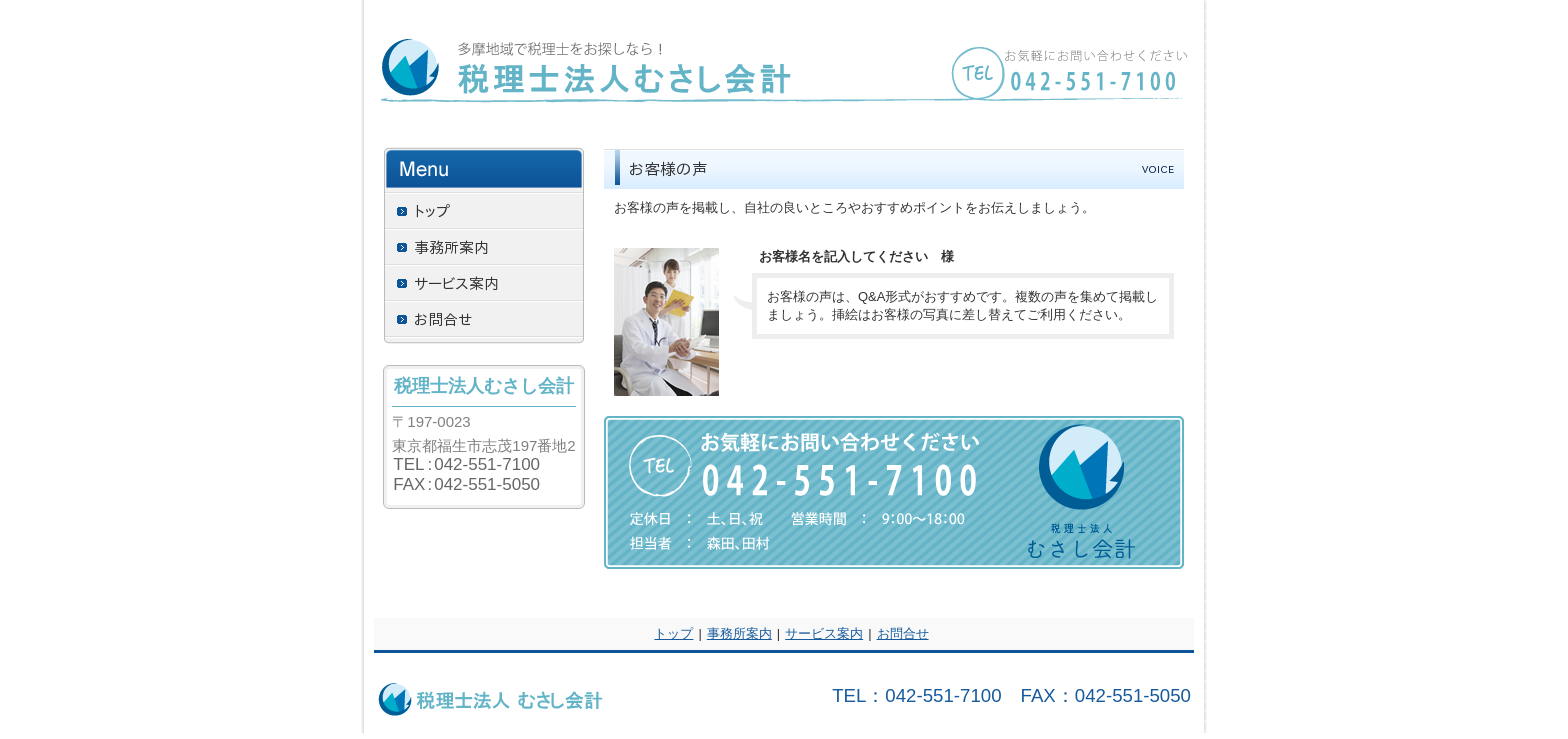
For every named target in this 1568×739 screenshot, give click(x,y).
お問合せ (903, 633)
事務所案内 (739, 633)
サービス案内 (824, 633)
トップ (673, 633)
